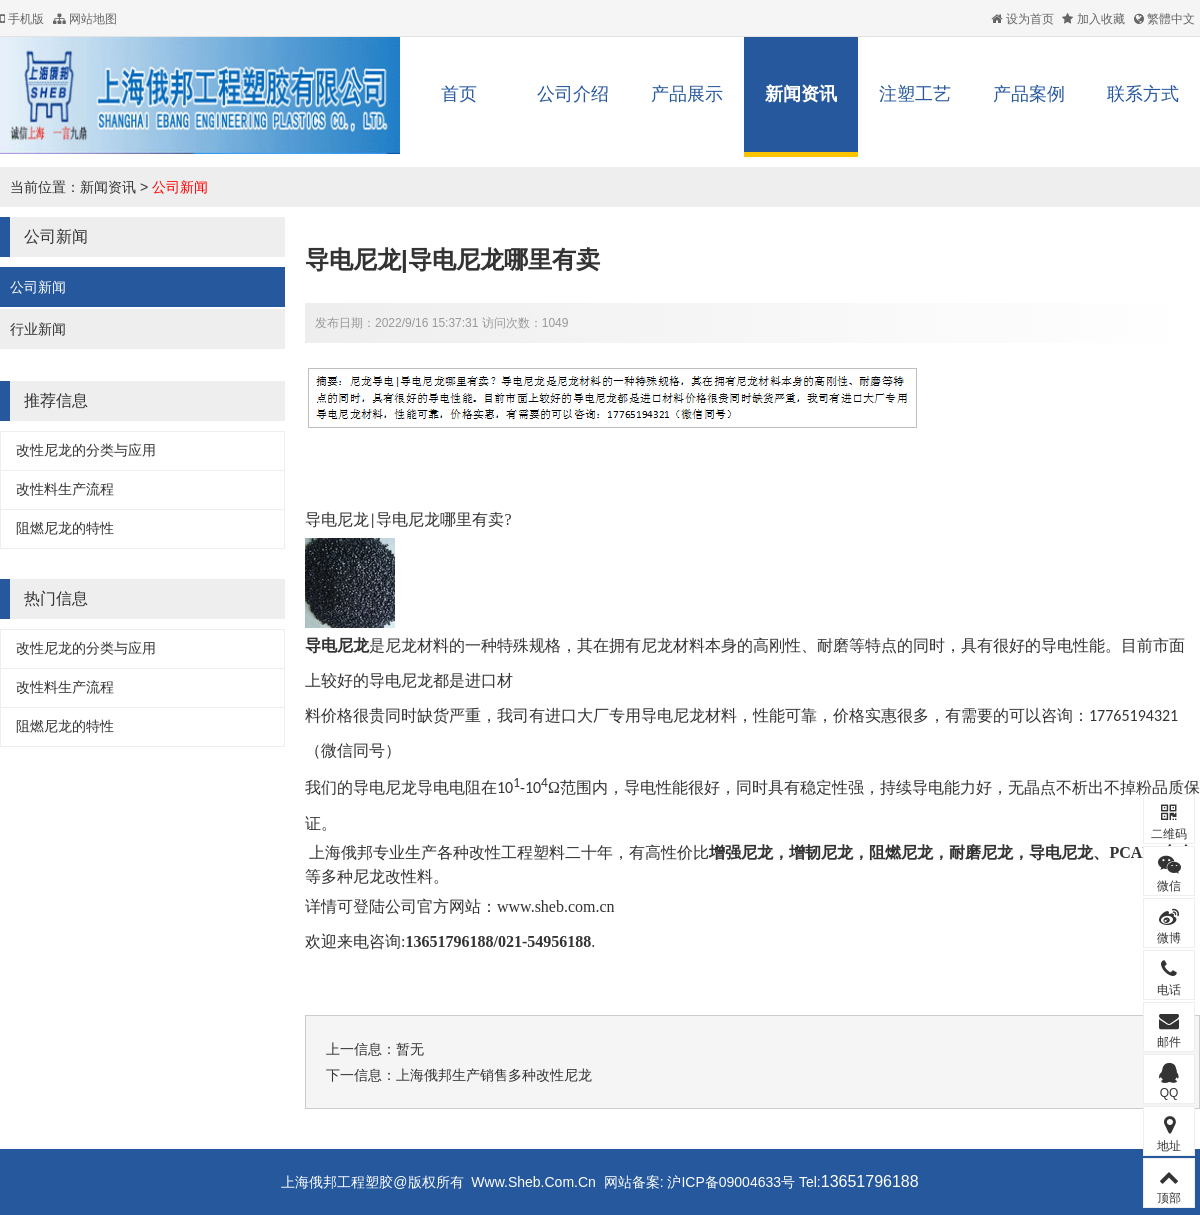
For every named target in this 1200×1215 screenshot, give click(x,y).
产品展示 (687, 94)
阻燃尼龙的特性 (65, 528)
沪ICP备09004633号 (730, 1182)
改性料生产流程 (65, 489)
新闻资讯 (801, 94)
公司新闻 (180, 187)
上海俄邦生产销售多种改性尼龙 (494, 1075)
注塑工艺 (915, 94)
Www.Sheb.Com (522, 1182)
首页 (459, 94)
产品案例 (1029, 94)
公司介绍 (573, 94)
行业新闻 (38, 329)
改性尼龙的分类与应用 (86, 450)
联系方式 (1143, 94)
